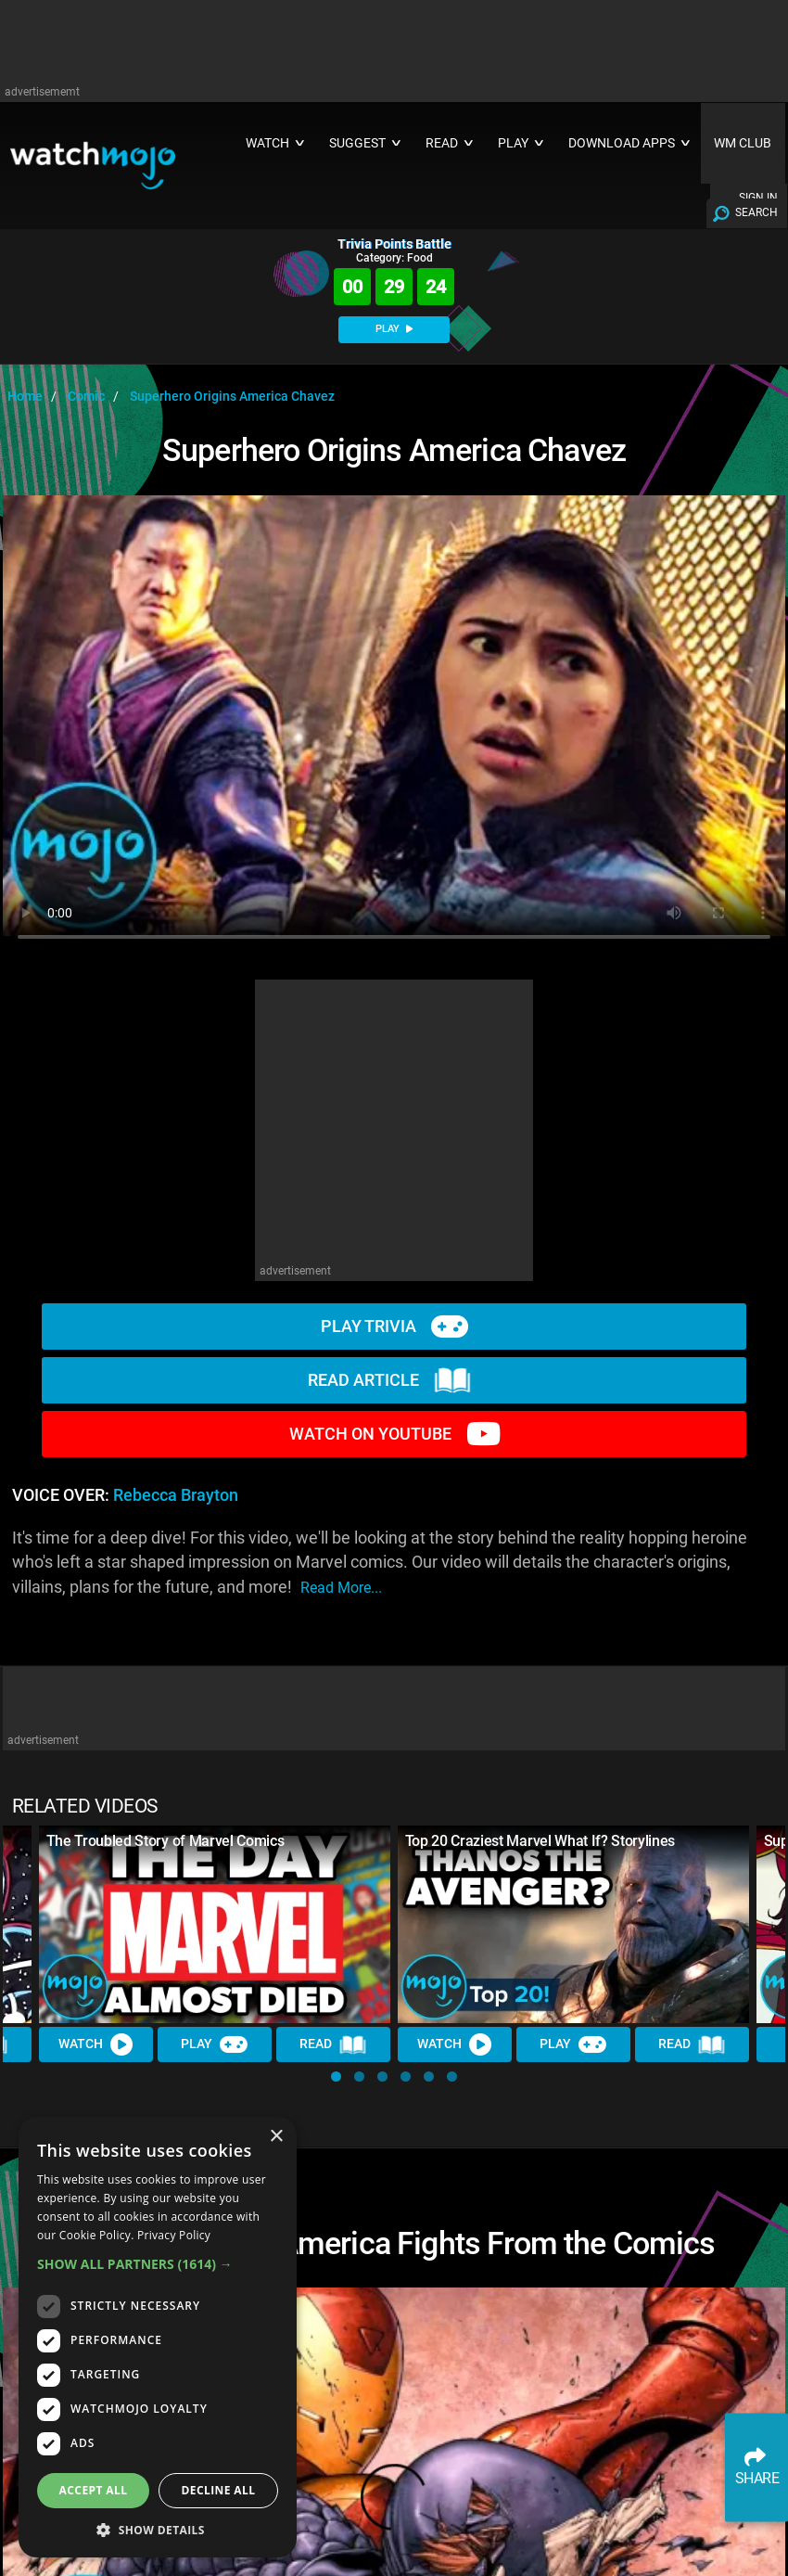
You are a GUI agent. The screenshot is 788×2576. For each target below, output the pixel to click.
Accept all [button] (93, 2490)
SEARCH (756, 212)
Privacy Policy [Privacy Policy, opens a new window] (173, 2235)
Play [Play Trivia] (215, 2044)
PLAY (394, 329)
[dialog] (158, 2337)
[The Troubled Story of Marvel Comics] (214, 1924)
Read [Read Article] (333, 2044)
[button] (336, 2076)
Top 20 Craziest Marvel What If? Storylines (540, 1841)
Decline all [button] (219, 2490)
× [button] (276, 2137)
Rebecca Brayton (175, 1495)
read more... (341, 1587)
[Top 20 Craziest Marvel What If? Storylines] (573, 1924)
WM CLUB (742, 143)
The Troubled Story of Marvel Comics (165, 1841)
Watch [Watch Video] (96, 2044)
